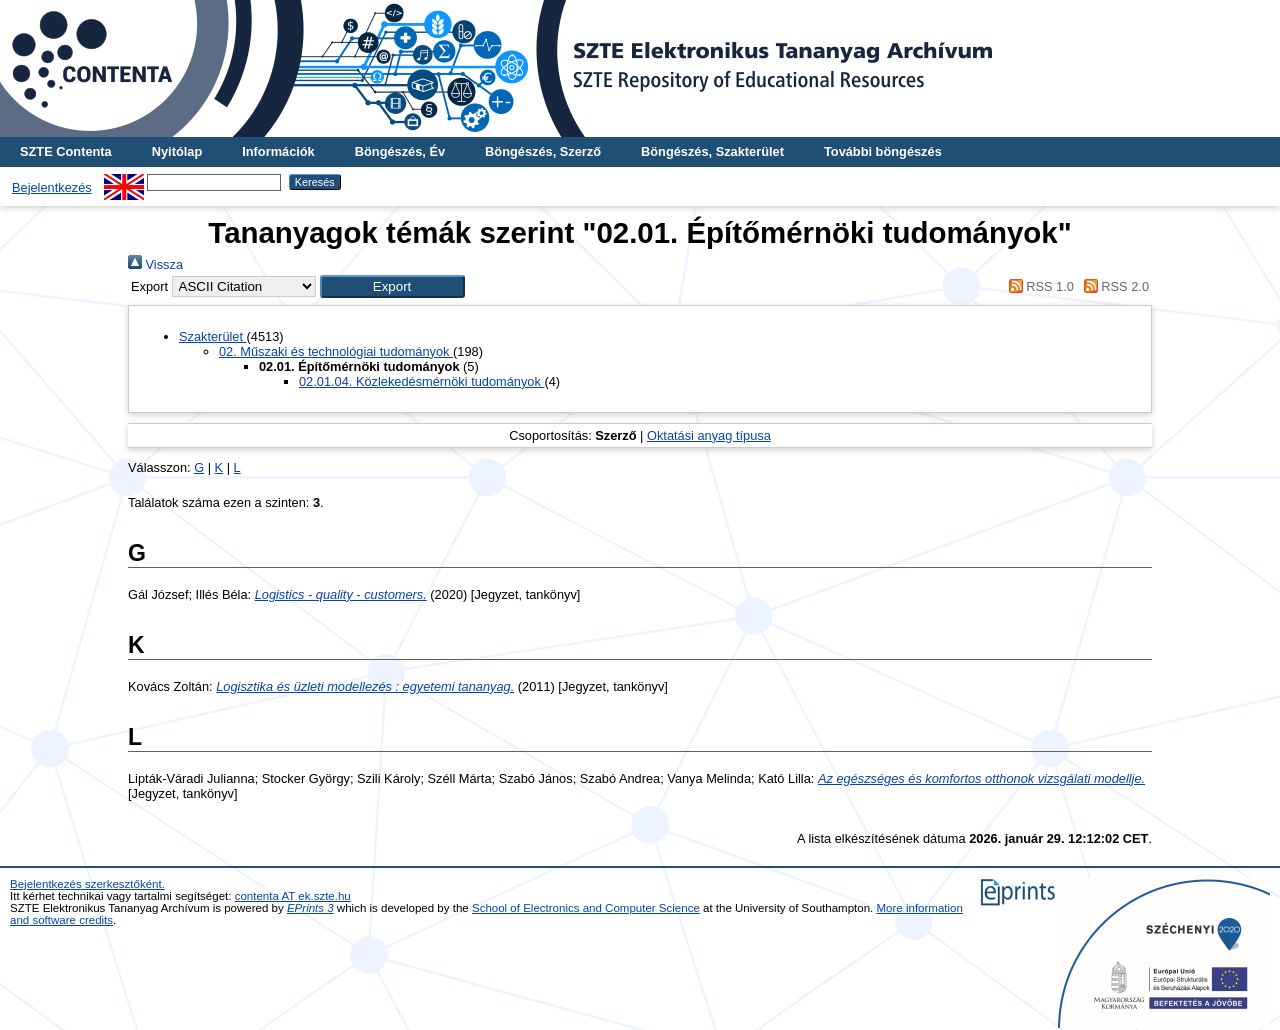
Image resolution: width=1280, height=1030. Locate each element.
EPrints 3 (310, 908)
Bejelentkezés (52, 187)
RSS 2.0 (1113, 286)
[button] (392, 286)
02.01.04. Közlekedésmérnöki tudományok (421, 381)
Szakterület (213, 336)
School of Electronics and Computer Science (586, 908)
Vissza (155, 264)
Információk (278, 151)
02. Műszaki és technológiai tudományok (336, 351)
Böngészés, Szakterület (712, 151)
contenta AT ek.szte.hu (293, 896)
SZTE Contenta (66, 151)
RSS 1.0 (1038, 286)
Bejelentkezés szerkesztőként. (87, 884)
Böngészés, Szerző (543, 151)
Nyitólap (177, 151)
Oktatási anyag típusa (709, 435)
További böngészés (883, 151)
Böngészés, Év (400, 151)
